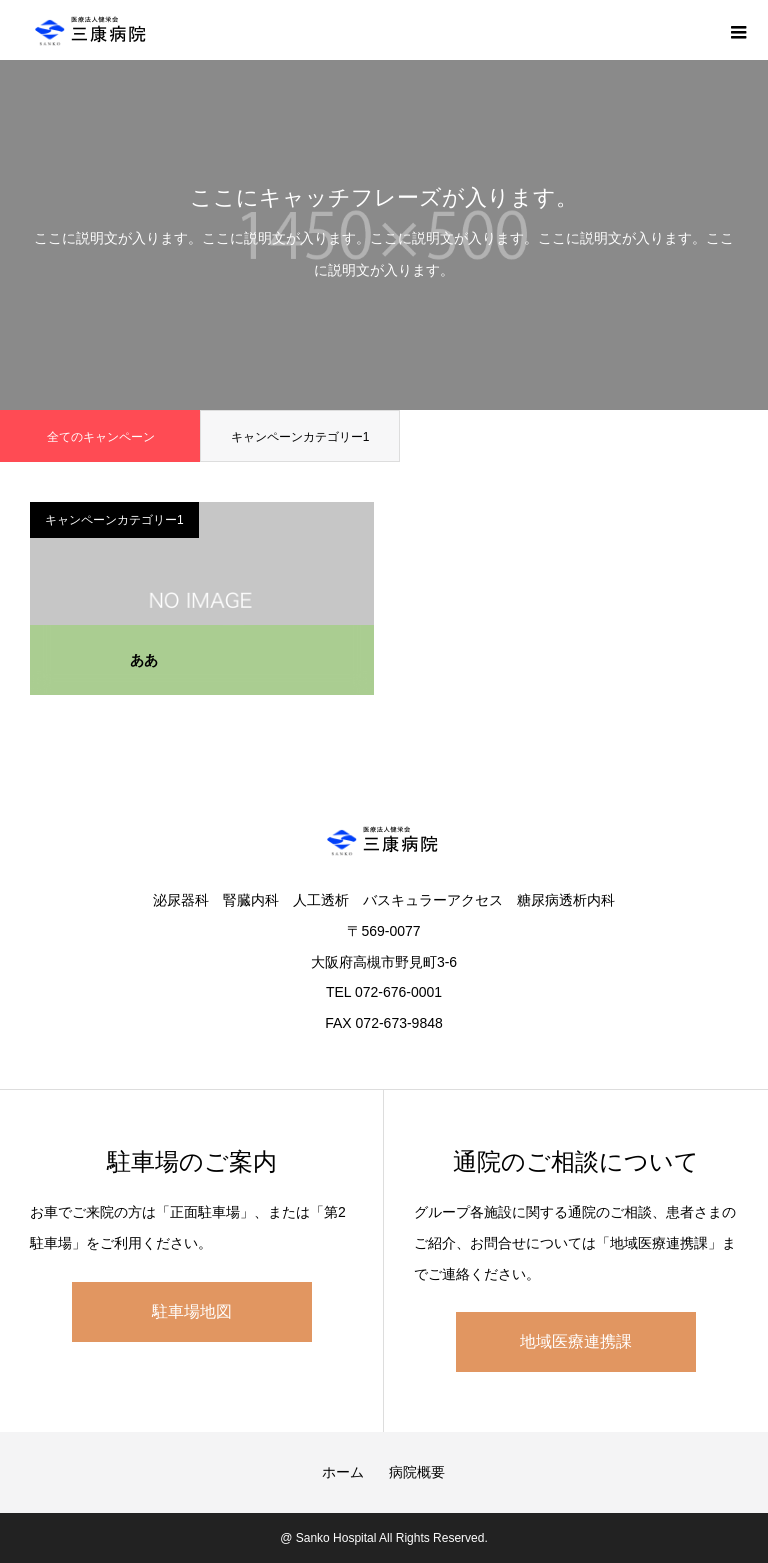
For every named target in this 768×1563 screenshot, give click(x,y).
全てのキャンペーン (101, 437)
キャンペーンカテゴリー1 (300, 437)
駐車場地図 (192, 1311)
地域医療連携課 (576, 1341)
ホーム (343, 1472)
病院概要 (417, 1472)
